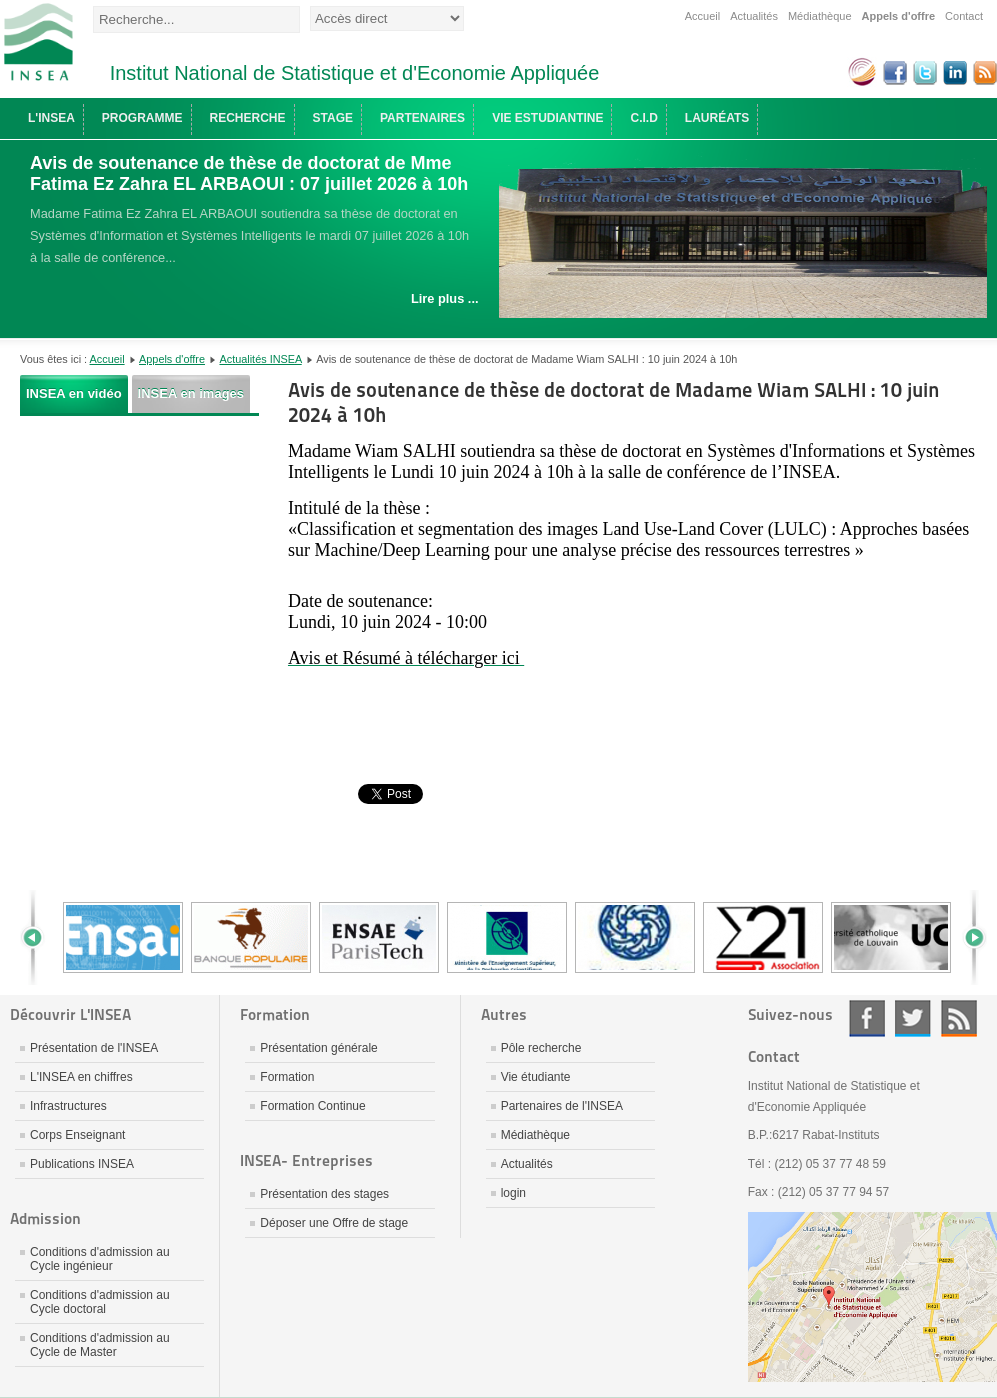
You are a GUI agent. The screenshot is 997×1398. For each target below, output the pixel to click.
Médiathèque (820, 16)
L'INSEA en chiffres (81, 1077)
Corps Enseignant (77, 1135)
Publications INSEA (82, 1164)
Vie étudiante (536, 1077)
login (513, 1193)
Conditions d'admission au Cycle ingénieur (100, 1259)
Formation (287, 1077)
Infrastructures (68, 1106)
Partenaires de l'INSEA (562, 1106)
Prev (40, 937)
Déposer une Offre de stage (334, 1223)
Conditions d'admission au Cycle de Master (100, 1345)
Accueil (702, 16)
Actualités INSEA (260, 359)
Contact (964, 16)
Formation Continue (312, 1106)
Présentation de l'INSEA (94, 1048)
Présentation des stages (324, 1194)
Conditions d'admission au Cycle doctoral (100, 1302)
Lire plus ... (445, 298)
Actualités (754, 16)
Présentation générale (318, 1048)
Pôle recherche (541, 1048)
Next (967, 937)
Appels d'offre (899, 16)
